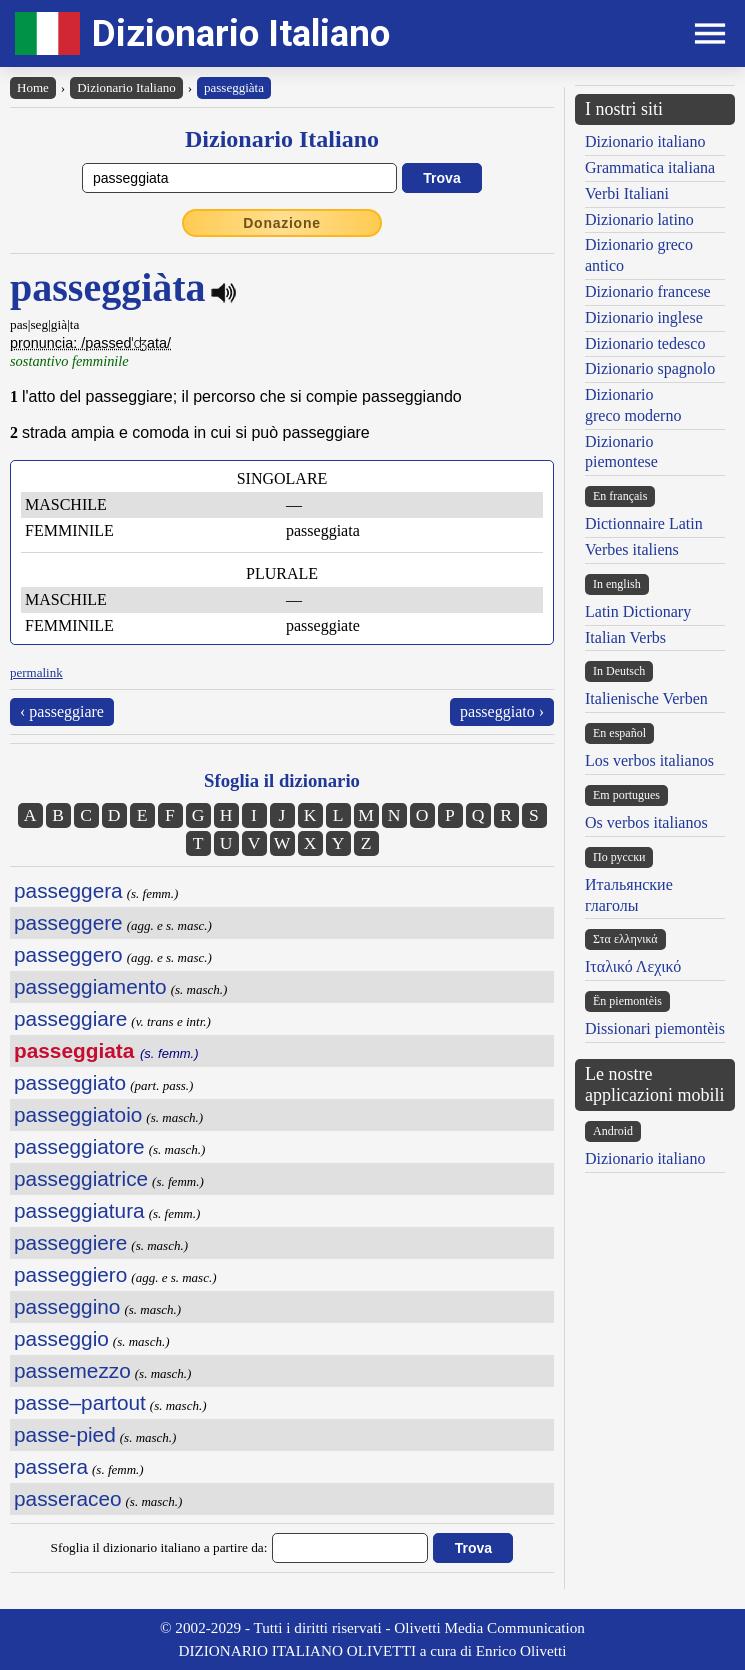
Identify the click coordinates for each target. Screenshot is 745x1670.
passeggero (68, 954)
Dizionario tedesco (645, 343)
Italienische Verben (646, 698)
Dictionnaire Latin (644, 523)
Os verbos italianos (646, 822)
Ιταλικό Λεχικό (633, 966)
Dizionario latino (639, 219)
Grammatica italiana (650, 167)
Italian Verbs (625, 637)
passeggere (68, 922)
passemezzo (72, 1370)
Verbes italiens (632, 549)
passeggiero (70, 1274)
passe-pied (65, 1434)
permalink (36, 672)
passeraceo (68, 1498)
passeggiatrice (81, 1178)
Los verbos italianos (649, 760)
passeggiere (70, 1242)
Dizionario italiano (645, 141)
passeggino (67, 1306)
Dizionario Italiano (241, 33)
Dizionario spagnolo (650, 368)
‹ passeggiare (62, 711)
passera (51, 1466)
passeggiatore (79, 1146)
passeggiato (70, 1082)
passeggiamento (90, 986)
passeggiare (70, 1018)
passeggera (68, 890)
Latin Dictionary (638, 611)
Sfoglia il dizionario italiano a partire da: (159, 1547)
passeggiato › (502, 711)
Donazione (282, 223)
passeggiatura (79, 1210)
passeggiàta (234, 87)
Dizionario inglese (644, 317)
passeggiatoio (78, 1114)
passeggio (61, 1338)
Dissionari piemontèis (655, 1028)
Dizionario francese (648, 291)
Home (33, 87)
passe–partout (80, 1402)
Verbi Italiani (627, 193)
